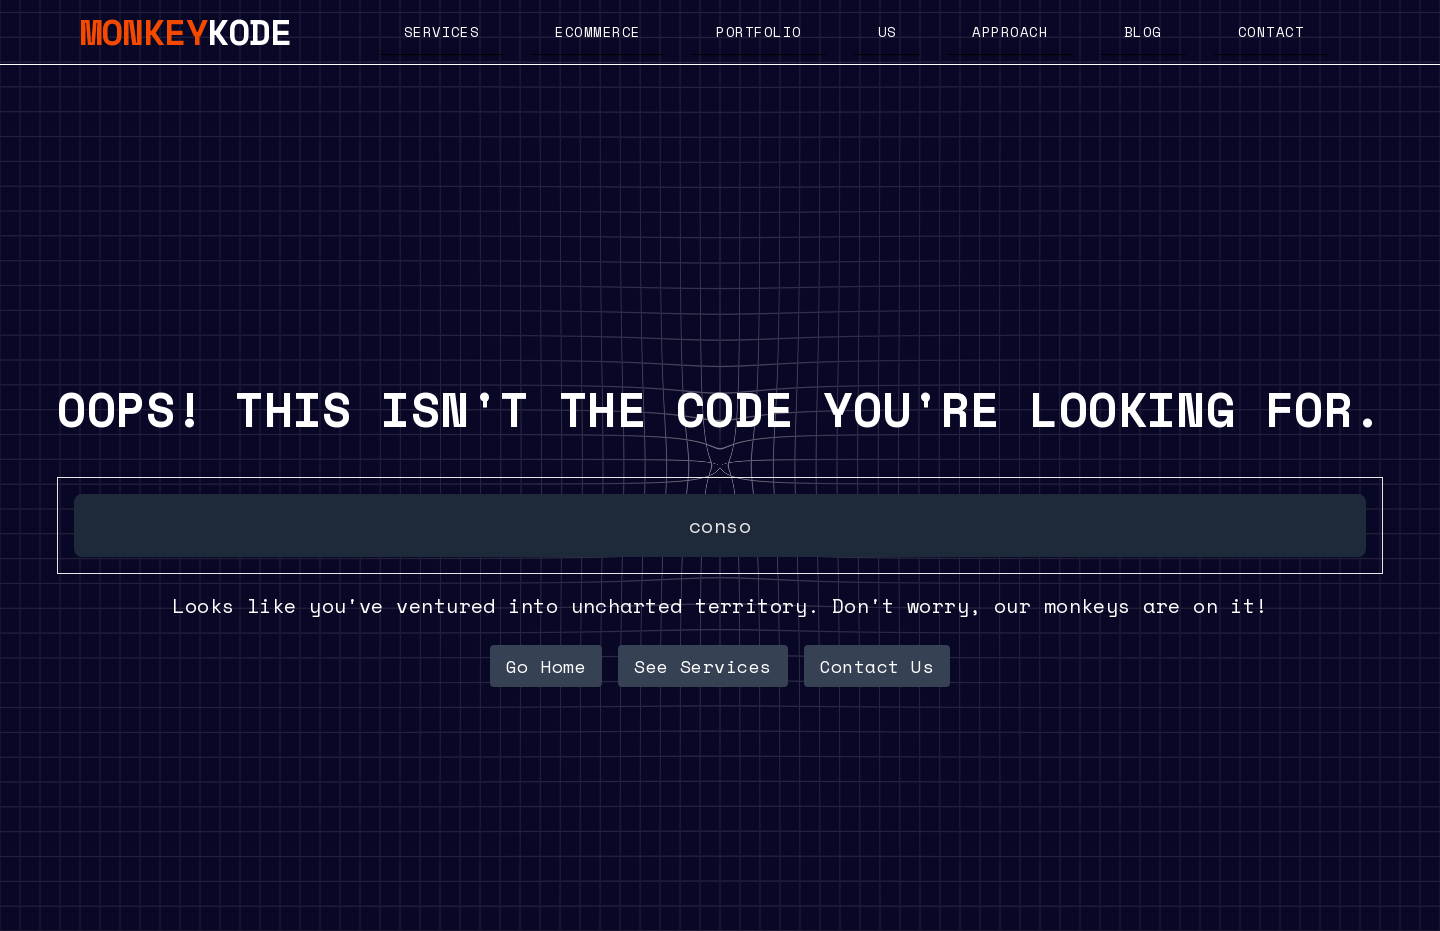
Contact (1271, 31)
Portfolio (758, 31)
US (887, 31)
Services (442, 31)
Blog (1143, 31)
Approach (1010, 31)
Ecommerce (597, 31)
